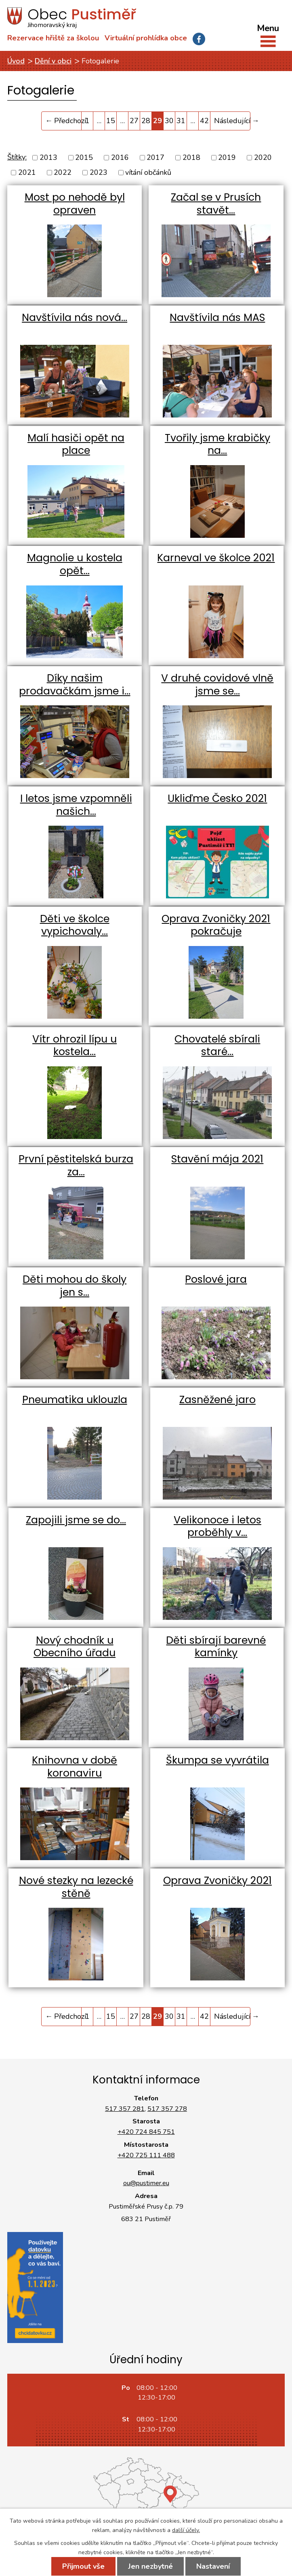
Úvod (16, 61)
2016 (120, 157)
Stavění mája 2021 (217, 1159)
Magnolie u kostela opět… (74, 564)
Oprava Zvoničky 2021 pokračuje (216, 925)
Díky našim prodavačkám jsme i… (74, 684)
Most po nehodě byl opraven (75, 203)
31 (180, 121)
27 (134, 121)
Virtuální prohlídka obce (146, 38)
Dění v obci (53, 61)
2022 (62, 172)
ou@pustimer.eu (146, 2183)
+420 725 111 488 (146, 2155)
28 (145, 121)
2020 (263, 157)
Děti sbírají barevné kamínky (216, 1646)
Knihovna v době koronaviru (74, 1766)
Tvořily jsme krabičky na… (217, 444)
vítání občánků (148, 172)
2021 (27, 172)
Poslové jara (216, 1279)
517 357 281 (125, 2108)
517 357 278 (167, 2108)
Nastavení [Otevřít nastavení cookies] (213, 2566)
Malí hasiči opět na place (75, 444)
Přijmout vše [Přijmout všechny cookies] (83, 2566)
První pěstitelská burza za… (76, 1165)
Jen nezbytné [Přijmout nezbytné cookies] (150, 2566)
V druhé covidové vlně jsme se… (217, 684)
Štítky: (17, 157)
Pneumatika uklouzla (74, 1400)
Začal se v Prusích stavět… (216, 203)
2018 (191, 157)
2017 (155, 157)
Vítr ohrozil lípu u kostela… (74, 1045)
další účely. (186, 2530)
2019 (227, 157)
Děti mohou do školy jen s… (74, 1285)
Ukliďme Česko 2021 (217, 798)
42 (204, 121)
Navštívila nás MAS (217, 317)
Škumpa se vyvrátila (217, 1760)
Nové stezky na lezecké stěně (76, 1887)
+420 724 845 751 (146, 2131)
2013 (48, 157)
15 (110, 121)
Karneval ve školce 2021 (216, 558)
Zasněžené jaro (217, 1400)
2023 (98, 172)
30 (169, 121)
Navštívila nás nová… (74, 317)
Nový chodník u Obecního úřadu (75, 1646)
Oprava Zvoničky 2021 (217, 1880)
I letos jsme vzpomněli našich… (76, 804)
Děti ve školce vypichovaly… (74, 925)
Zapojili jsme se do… (76, 1520)
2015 (84, 157)
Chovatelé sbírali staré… (217, 1045)
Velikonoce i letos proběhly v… (217, 1526)
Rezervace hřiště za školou (53, 38)
